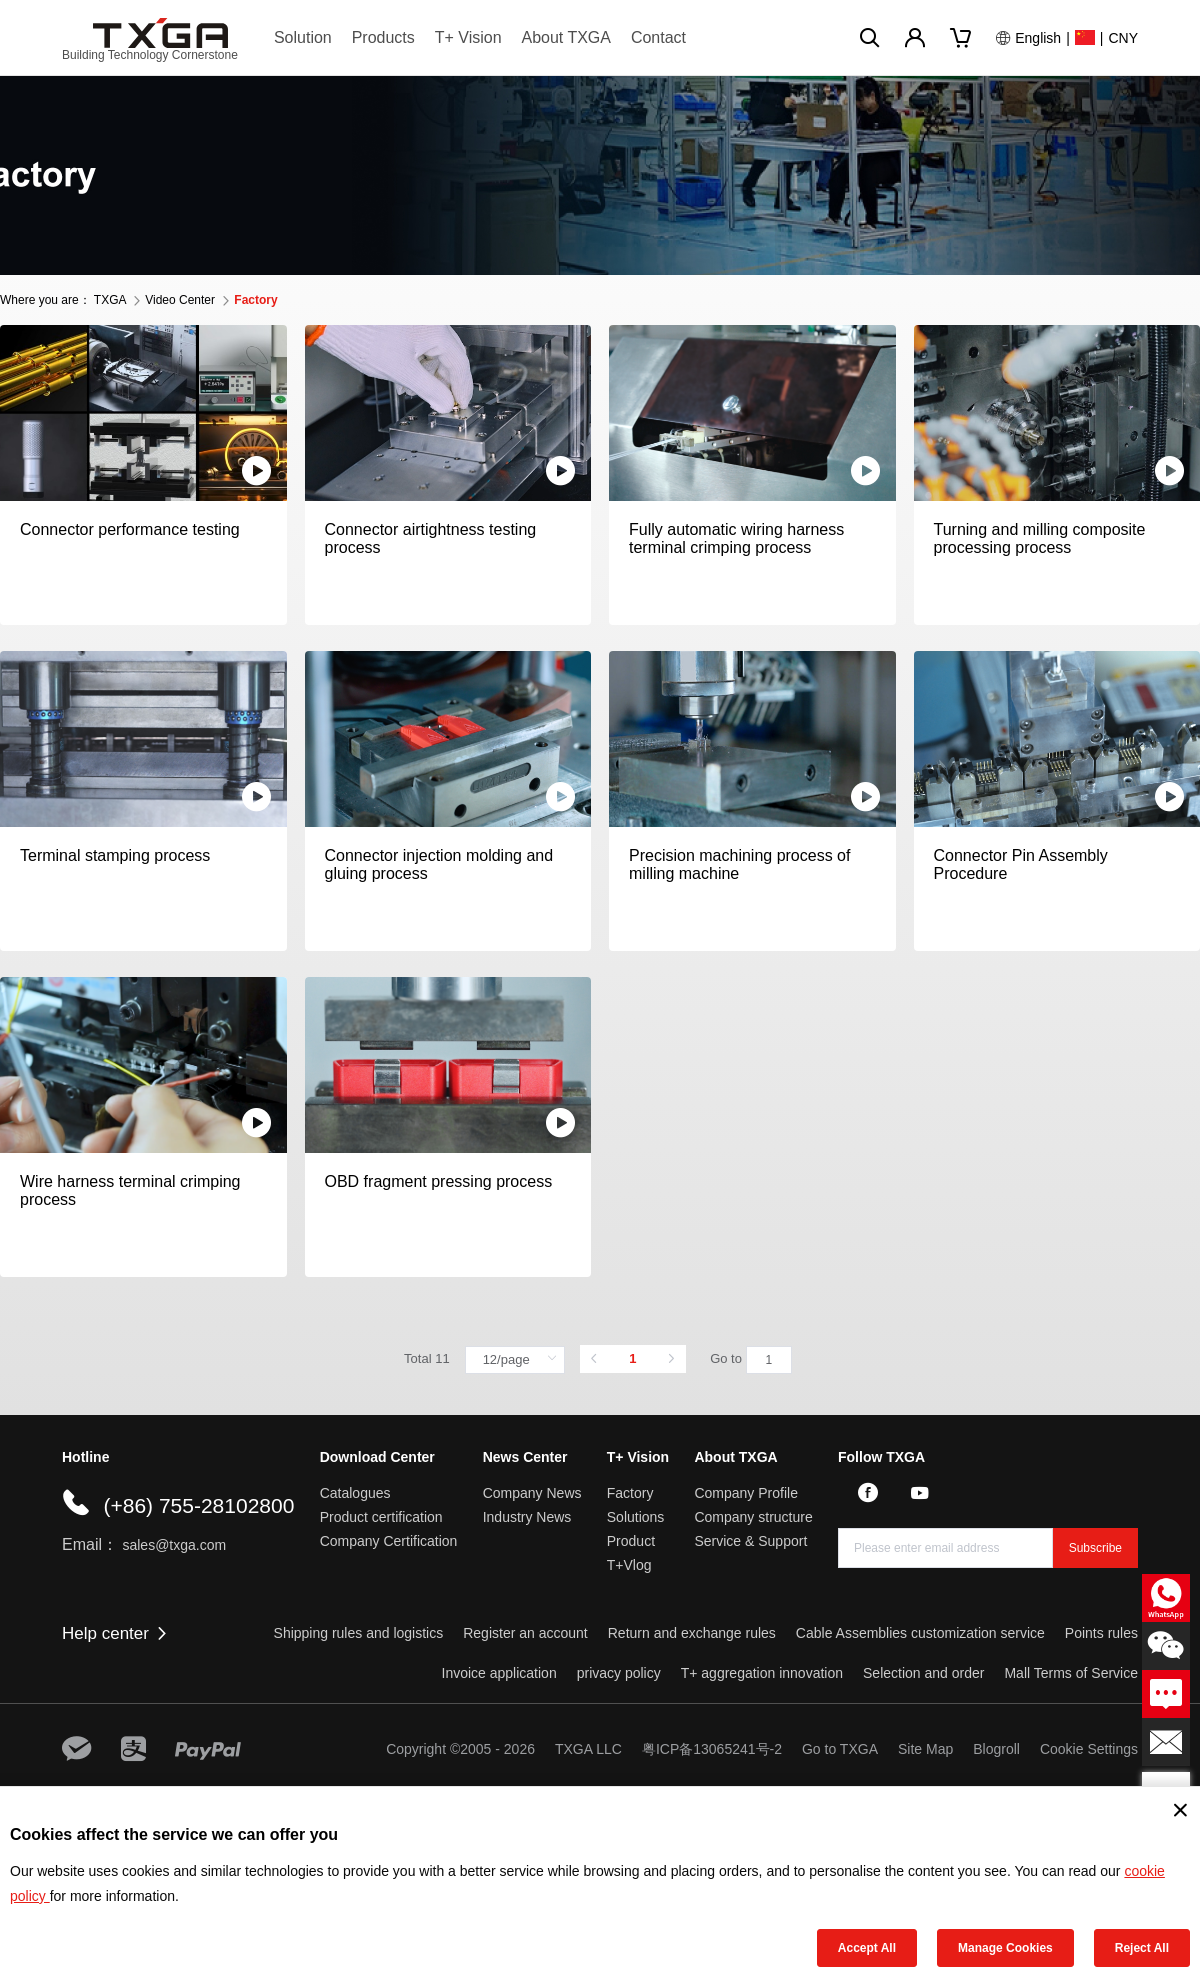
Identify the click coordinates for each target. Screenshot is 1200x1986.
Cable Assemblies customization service (920, 1633)
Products (383, 37)
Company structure (753, 1517)
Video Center (180, 300)
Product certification (381, 1517)
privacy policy (619, 1673)
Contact (658, 37)
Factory (630, 1493)
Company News (532, 1493)
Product (631, 1541)
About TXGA (566, 37)
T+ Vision (468, 37)
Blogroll (996, 1749)
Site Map (925, 1749)
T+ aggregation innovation (762, 1673)
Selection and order (923, 1673)
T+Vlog (629, 1565)
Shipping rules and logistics (359, 1633)
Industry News (527, 1517)
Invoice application (499, 1673)
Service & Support (750, 1541)
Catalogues (355, 1493)
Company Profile (746, 1493)
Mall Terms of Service (1071, 1673)
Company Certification (389, 1541)
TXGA (110, 300)
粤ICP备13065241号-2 (712, 1749)
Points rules (1101, 1633)
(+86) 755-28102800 (198, 1505)
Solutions (636, 1517)
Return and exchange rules (692, 1633)
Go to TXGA (840, 1749)
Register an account (525, 1633)
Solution (303, 37)
